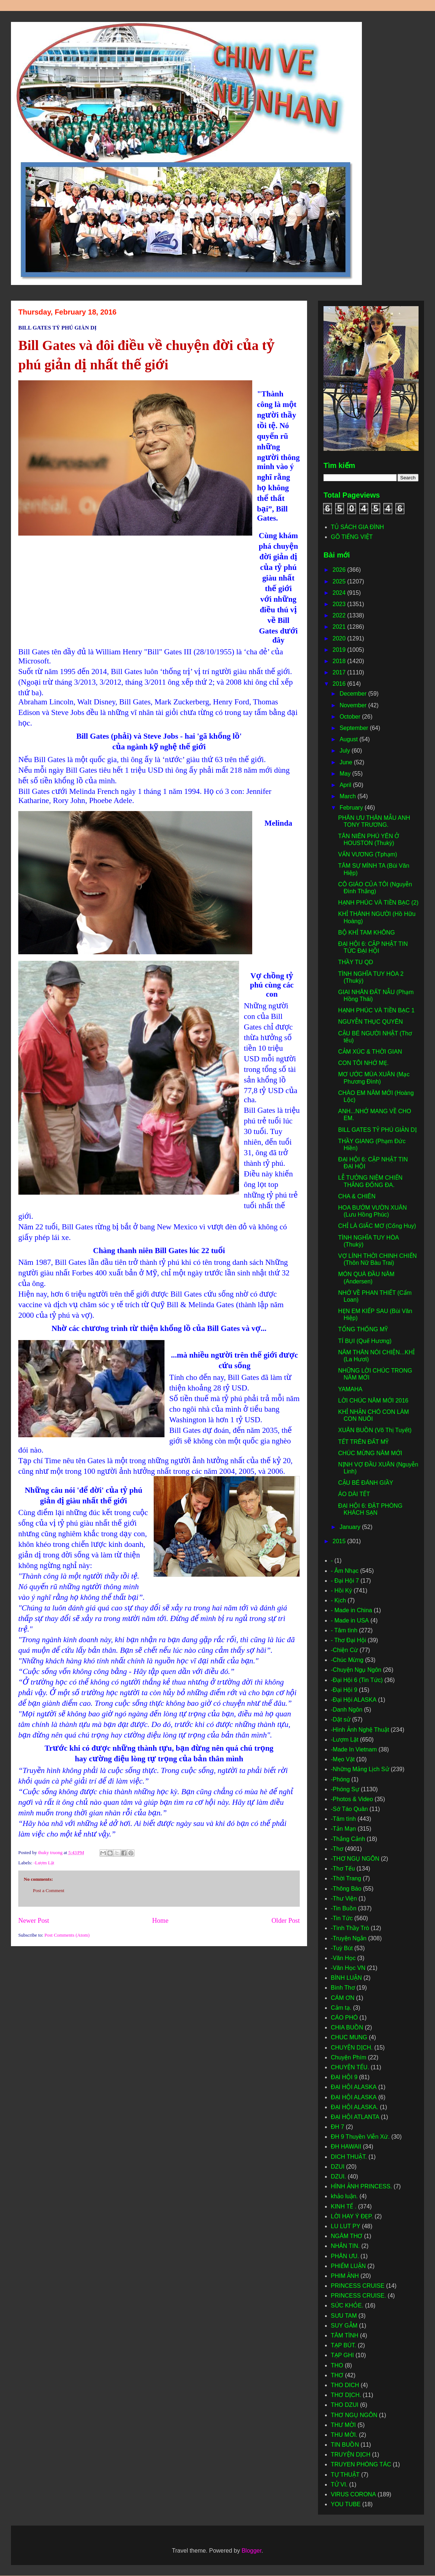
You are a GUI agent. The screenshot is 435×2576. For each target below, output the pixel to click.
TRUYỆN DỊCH (350, 2454)
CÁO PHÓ (344, 2017)
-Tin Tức (342, 1918)
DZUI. (338, 2176)
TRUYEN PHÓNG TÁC (361, 2464)
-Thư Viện (344, 1898)
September (355, 728)
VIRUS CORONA (353, 2494)
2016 (340, 684)
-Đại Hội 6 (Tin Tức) (357, 1680)
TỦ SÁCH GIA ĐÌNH (357, 527)
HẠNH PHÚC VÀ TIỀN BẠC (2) (378, 902)
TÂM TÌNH (344, 2335)
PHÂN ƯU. (345, 2256)
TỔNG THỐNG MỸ (363, 1329)
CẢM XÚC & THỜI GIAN (370, 1052)
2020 (340, 638)
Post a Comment (48, 1890)
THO (337, 2365)
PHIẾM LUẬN (348, 2266)
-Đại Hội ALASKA (354, 1700)
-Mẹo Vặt (343, 1759)
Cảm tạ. (341, 2008)
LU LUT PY (345, 2226)
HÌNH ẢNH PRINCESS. (361, 2186)
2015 (340, 1541)
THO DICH (345, 2385)
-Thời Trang (346, 1878)
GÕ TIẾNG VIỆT (352, 537)
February (352, 807)
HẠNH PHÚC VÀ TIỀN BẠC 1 (376, 1010)
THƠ (337, 2375)
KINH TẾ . (343, 2206)
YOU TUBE (346, 2504)
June (347, 762)
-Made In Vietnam (354, 1749)
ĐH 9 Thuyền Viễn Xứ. (360, 2137)
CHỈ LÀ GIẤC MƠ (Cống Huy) (377, 1226)
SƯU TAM (344, 2316)
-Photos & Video (352, 1799)
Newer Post (33, 1920)
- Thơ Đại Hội (348, 1640)
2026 (340, 570)
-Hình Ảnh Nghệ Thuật (360, 1730)
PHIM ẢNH (345, 2276)
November (354, 705)
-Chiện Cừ (344, 1650)
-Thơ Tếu (343, 1868)
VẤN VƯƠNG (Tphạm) (367, 854)
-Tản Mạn (343, 1829)
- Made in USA (350, 1620)
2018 (340, 661)
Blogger (251, 2551)
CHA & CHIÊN (356, 1196)
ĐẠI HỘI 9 (344, 2077)
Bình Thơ (343, 1988)
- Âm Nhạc (345, 1571)
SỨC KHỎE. (347, 2305)
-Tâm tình (343, 1819)
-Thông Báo (346, 1889)
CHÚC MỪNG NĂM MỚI (370, 1453)
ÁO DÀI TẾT (354, 1494)
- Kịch (338, 1600)
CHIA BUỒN (347, 2027)
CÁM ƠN (343, 1998)
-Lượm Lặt (44, 1862)
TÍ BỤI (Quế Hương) (365, 1341)
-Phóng (340, 1779)
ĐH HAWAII (346, 2146)
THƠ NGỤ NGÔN (354, 2415)
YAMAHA (350, 1389)
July (346, 750)
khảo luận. (344, 2196)
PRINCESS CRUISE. (358, 2295)
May (346, 773)
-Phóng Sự (345, 1789)
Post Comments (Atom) (67, 1935)
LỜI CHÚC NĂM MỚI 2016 (373, 1400)
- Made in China (351, 1610)
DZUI (337, 2167)
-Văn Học (343, 1958)
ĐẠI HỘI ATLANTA (355, 2117)
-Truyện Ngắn (348, 1938)
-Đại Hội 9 (344, 1690)
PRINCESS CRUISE (358, 2286)
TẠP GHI (342, 2355)
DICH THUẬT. (349, 2157)
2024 (340, 593)
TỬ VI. (339, 2484)
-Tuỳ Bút (342, 1948)
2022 (340, 615)
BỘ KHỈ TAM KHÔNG (366, 932)
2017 (340, 672)
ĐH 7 (337, 2127)
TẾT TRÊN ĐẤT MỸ (363, 1442)
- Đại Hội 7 (345, 1581)
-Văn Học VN (348, 1968)
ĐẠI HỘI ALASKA (354, 2097)
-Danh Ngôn (346, 1709)
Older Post (286, 1920)
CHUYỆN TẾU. (350, 2067)
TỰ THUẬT (345, 2475)
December (354, 693)
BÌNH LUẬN (346, 1978)
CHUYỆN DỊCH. (351, 2047)
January (351, 1527)
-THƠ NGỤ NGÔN (355, 1859)
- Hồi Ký (341, 1590)
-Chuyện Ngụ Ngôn (356, 1670)
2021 (340, 627)
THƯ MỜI (343, 2425)
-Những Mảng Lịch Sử (360, 1769)
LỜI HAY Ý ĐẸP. (352, 2216)
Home (160, 1920)
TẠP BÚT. (343, 2345)
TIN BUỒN (345, 2445)
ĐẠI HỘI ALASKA (354, 2087)
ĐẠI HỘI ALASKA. (354, 2107)
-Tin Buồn (343, 1908)
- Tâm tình (344, 1630)
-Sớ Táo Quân (349, 1809)
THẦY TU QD (355, 962)
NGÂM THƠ (346, 2236)
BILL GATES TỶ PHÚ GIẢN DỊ (377, 1130)
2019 (340, 650)
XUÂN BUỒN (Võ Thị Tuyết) (375, 1430)
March (349, 796)
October (351, 717)
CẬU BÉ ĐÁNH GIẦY (365, 1483)
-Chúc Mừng (347, 1660)
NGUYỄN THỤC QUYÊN (370, 1022)
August (349, 739)
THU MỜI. (344, 2435)
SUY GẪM (344, 2325)
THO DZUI (345, 2405)
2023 (340, 604)
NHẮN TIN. (345, 2246)
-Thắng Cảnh (348, 1839)
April (346, 785)
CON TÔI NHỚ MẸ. (363, 1063)
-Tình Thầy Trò (350, 1928)
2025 (340, 581)
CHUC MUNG (349, 2037)
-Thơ (337, 1849)
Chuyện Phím (348, 2057)
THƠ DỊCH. (346, 2395)
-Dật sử (341, 1719)
